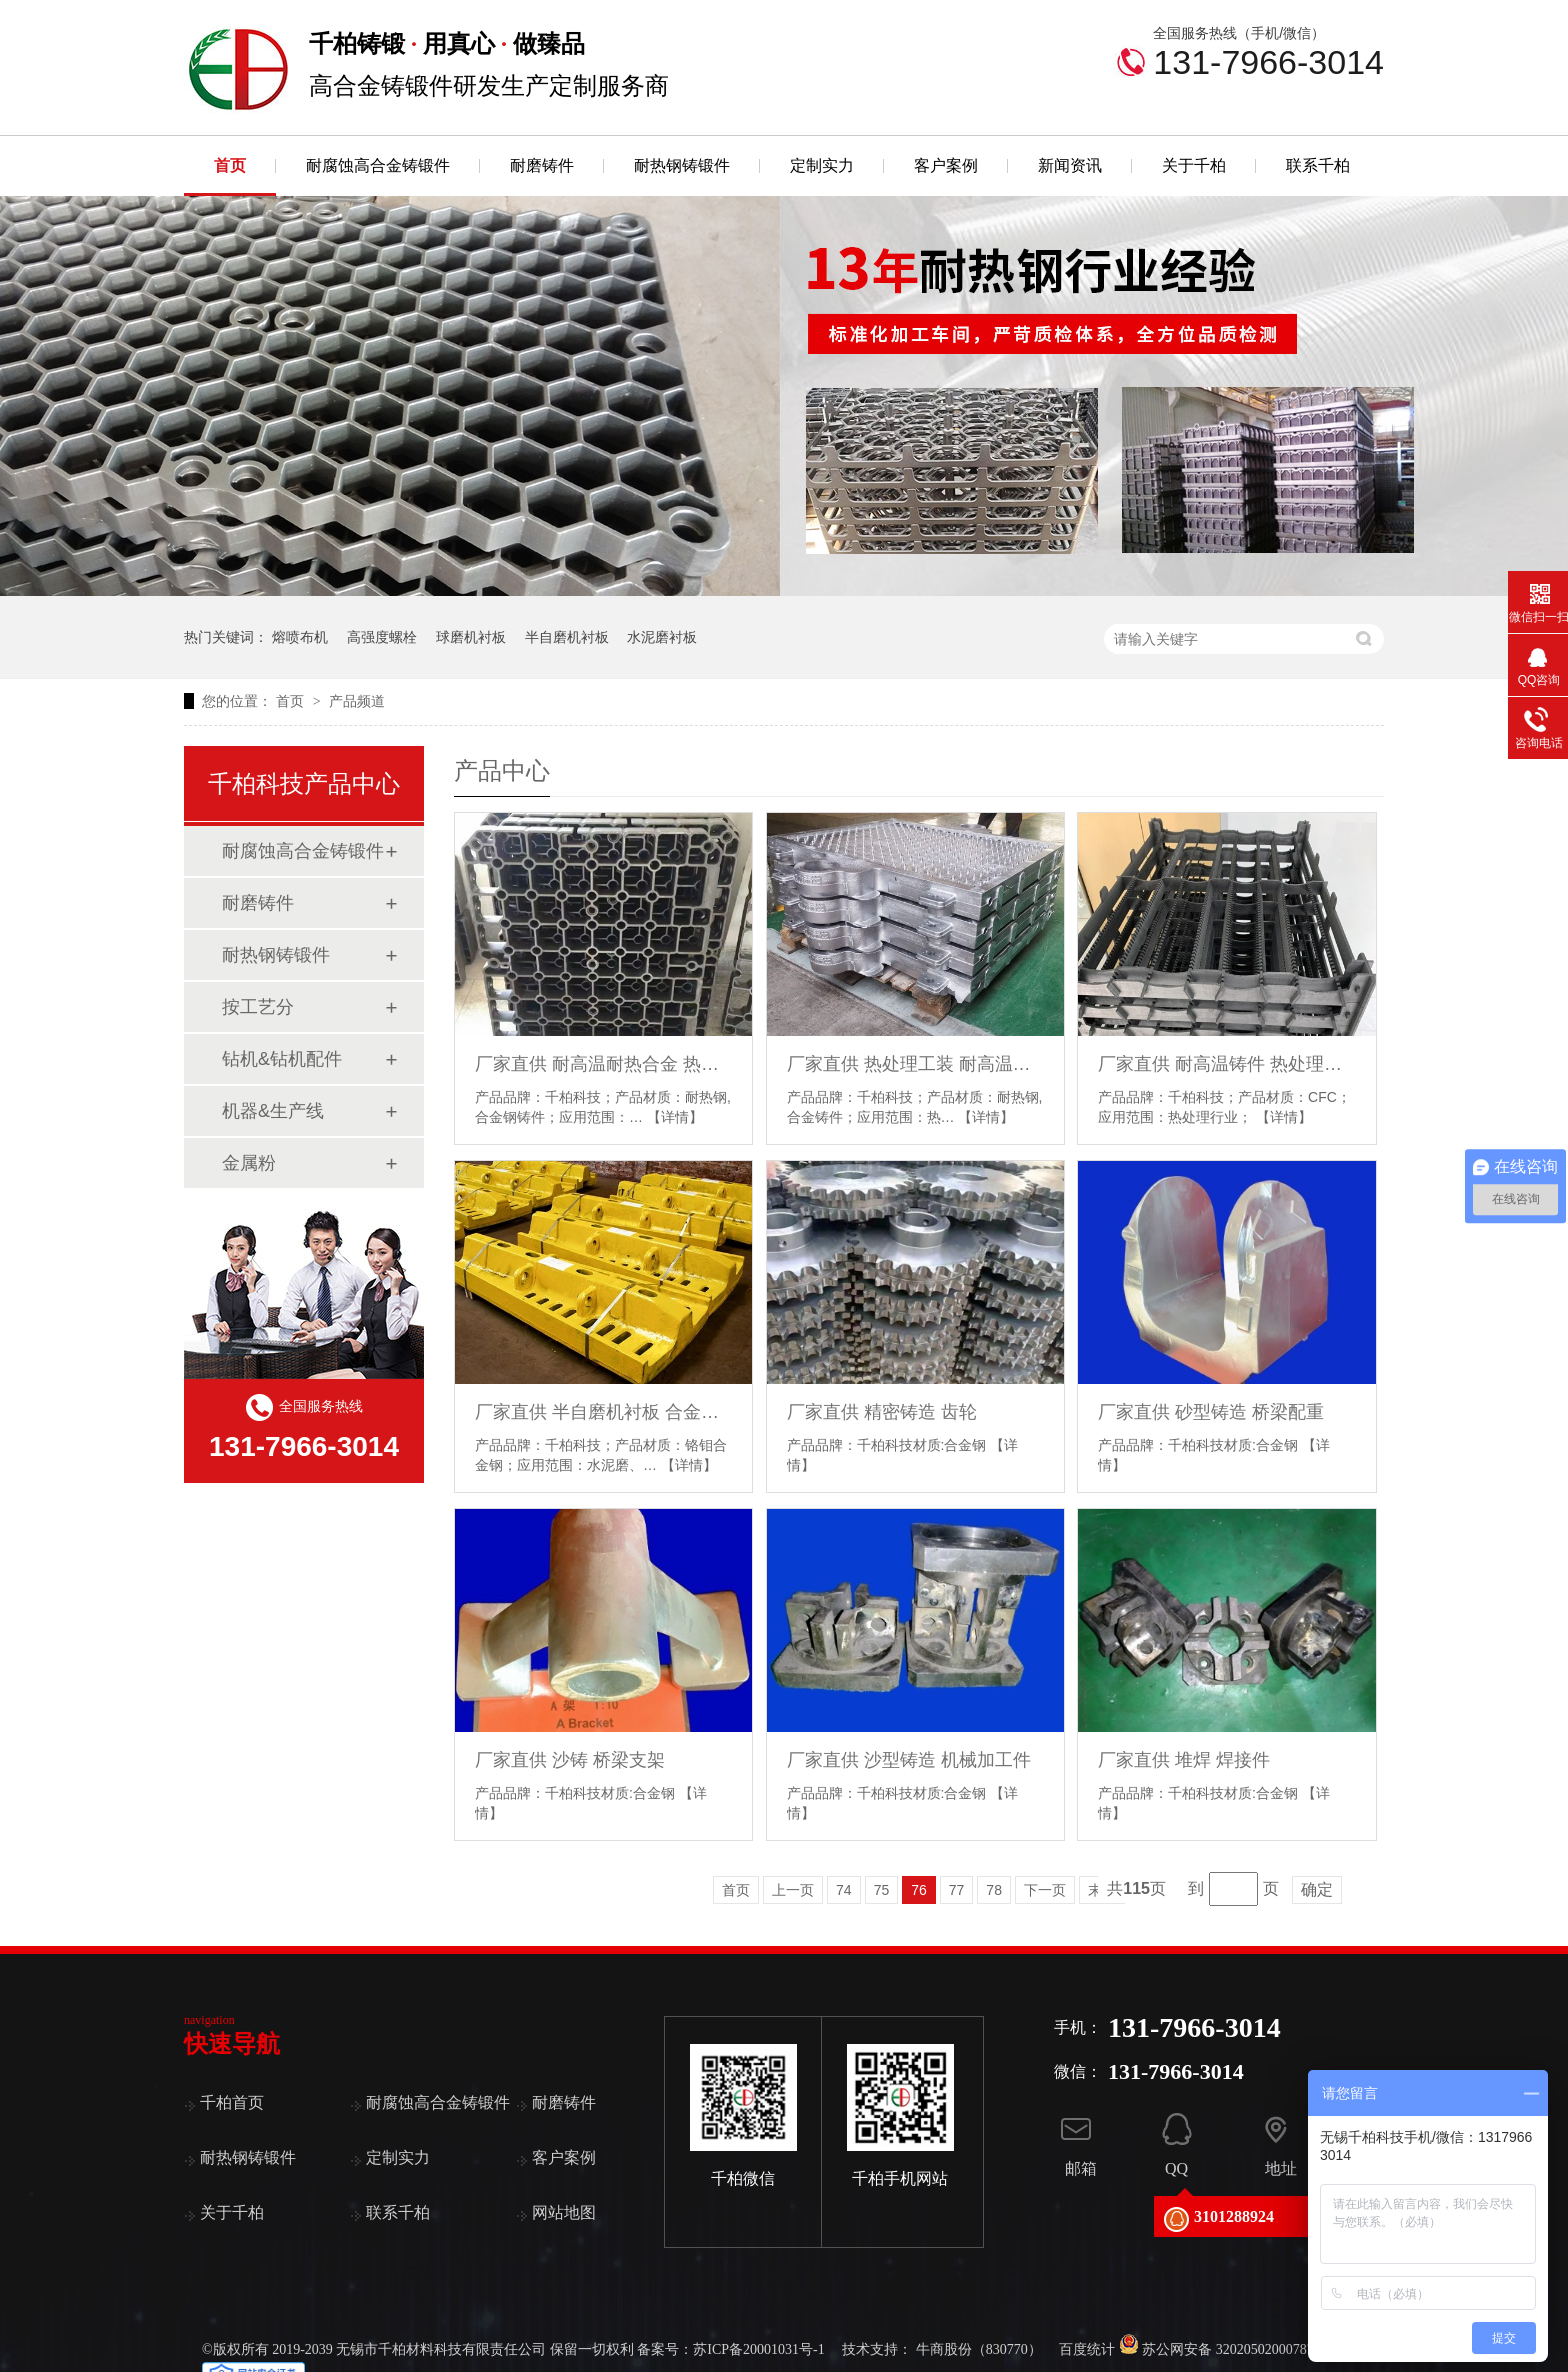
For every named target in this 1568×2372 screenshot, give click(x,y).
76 (919, 1890)
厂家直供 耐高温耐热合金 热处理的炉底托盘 (603, 1064)
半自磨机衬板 (567, 637)
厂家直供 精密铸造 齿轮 (882, 1412)
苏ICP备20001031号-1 (758, 2349)
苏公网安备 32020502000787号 (1223, 2349)
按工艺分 (258, 1007)
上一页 (793, 1890)
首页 (230, 165)
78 (994, 1890)
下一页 (1045, 1890)
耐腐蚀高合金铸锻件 (378, 165)
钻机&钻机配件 (282, 1059)
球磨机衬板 (471, 637)
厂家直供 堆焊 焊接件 (1184, 1760)
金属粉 (249, 1163)
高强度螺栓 (382, 637)
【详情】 (675, 1117)
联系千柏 (1318, 165)
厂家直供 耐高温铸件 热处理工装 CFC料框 (1226, 1064)
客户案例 (946, 165)
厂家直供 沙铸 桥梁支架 (570, 1760)
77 (957, 1890)
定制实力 (822, 165)
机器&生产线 (273, 1111)
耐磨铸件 (542, 165)
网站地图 (564, 2212)
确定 (1317, 1889)
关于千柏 (1194, 165)
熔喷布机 (300, 637)
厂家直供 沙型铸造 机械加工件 (909, 1760)
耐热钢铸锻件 (682, 165)
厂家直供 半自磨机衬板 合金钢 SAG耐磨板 (603, 1412)
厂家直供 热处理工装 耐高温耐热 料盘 (915, 1064)
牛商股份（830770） (979, 2349)
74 (844, 1890)
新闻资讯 (1070, 165)
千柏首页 (232, 2102)
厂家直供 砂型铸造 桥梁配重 (1211, 1412)
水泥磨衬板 (662, 637)
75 (882, 1890)
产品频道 (357, 701)
